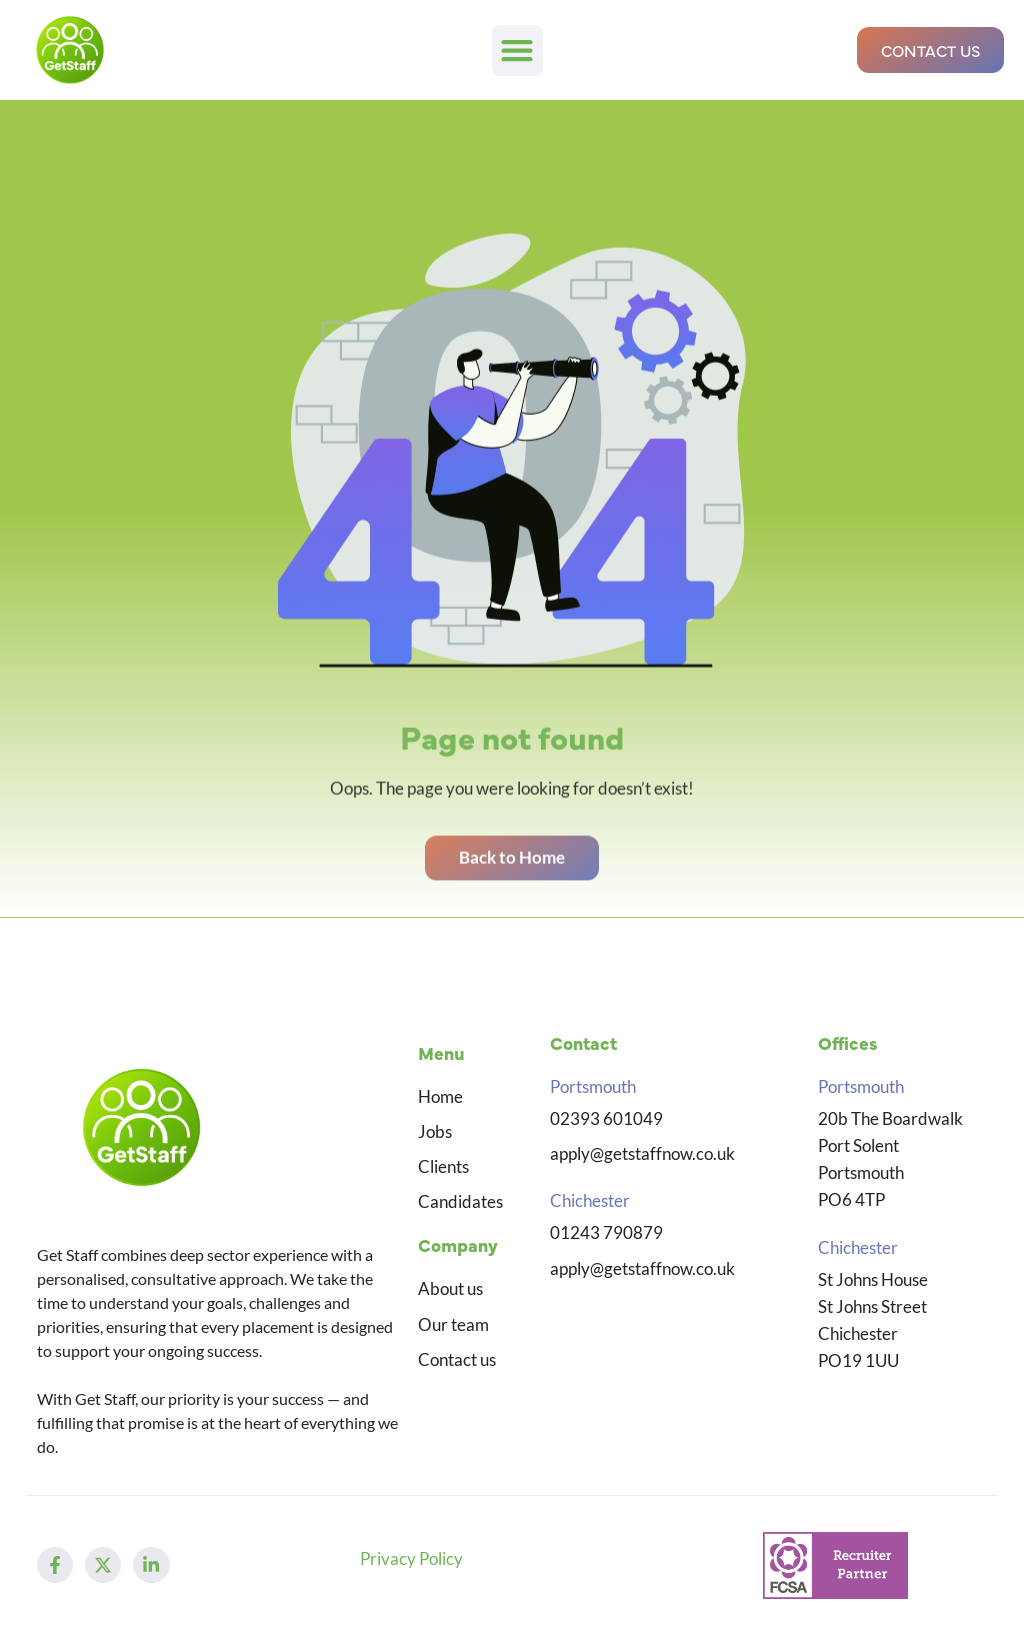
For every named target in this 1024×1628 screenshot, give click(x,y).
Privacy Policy (411, 1558)
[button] (517, 50)
